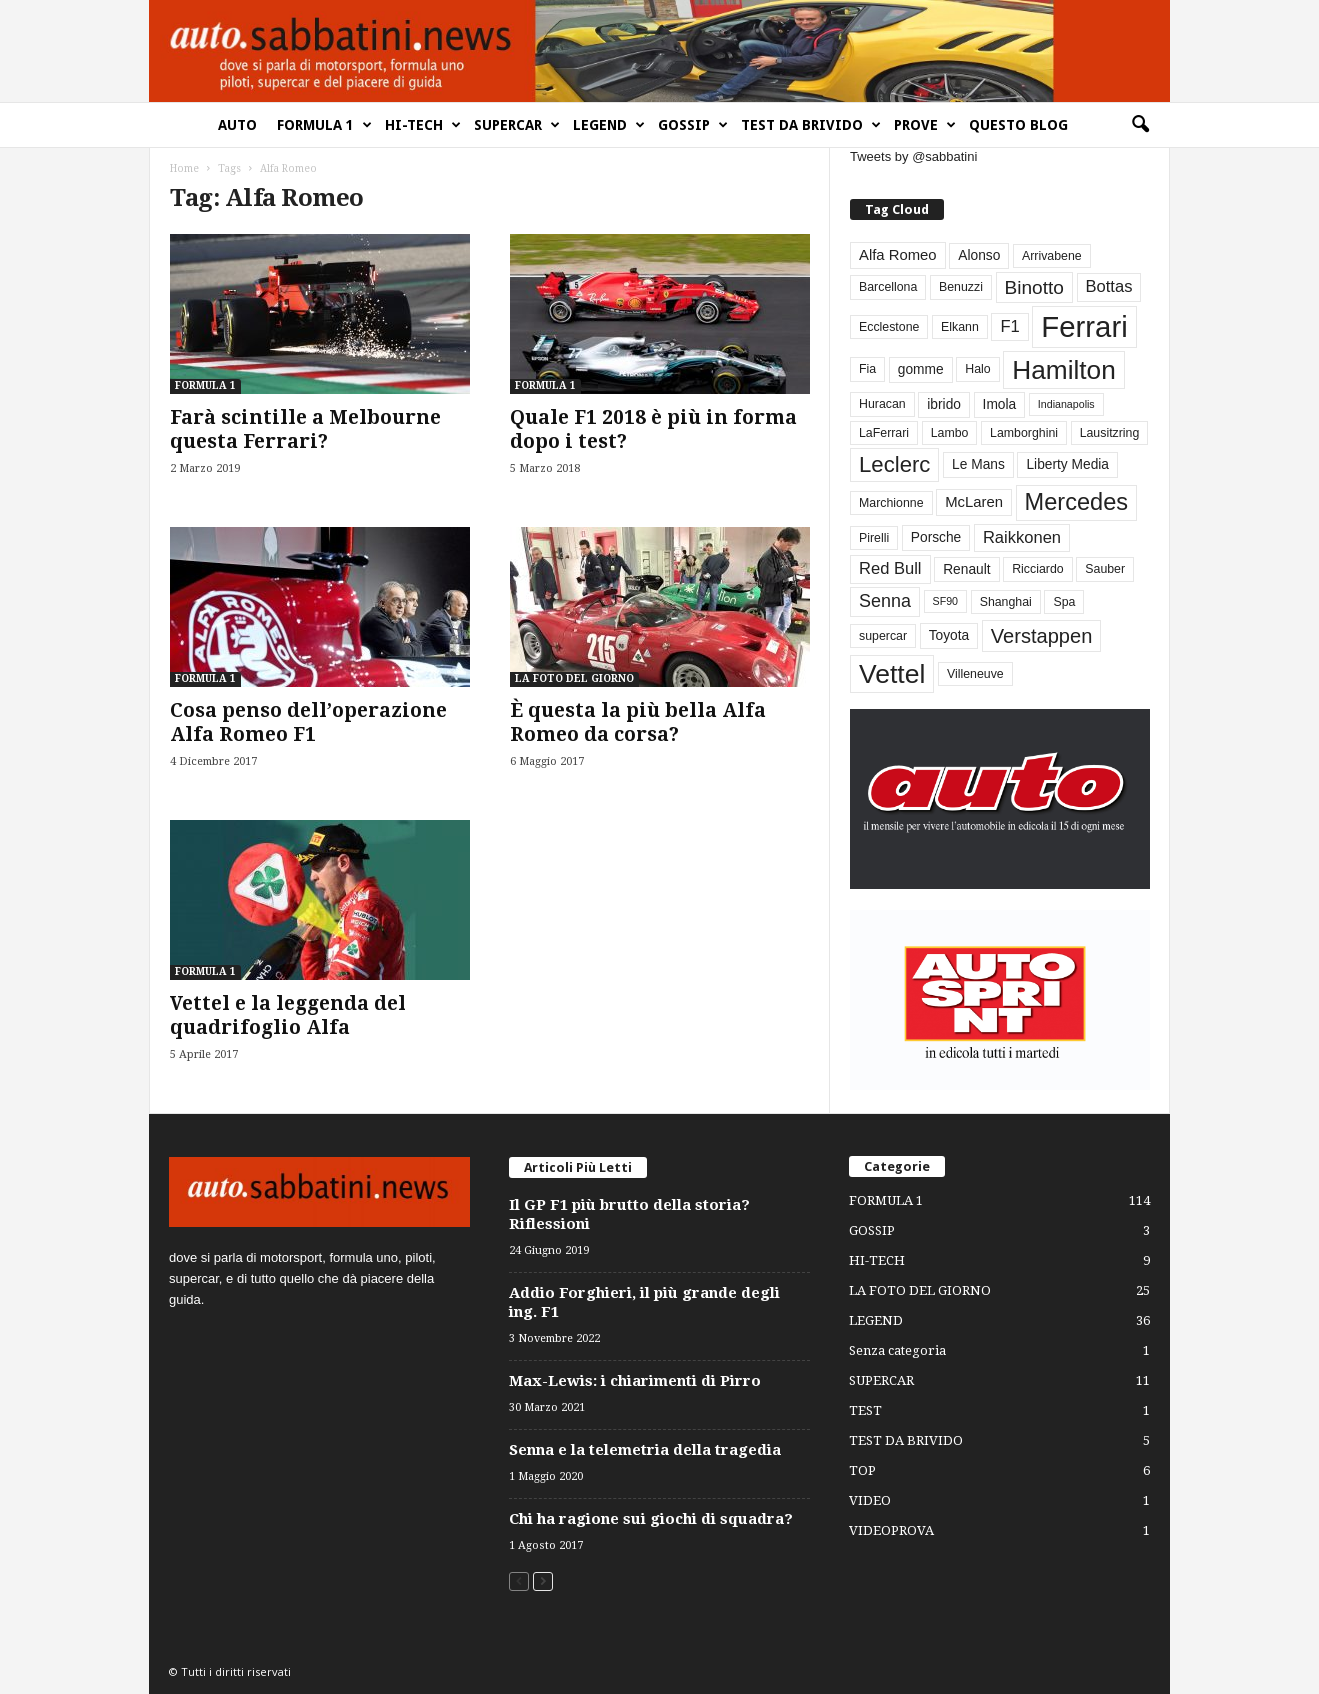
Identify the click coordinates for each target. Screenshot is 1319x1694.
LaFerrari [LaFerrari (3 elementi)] (884, 433)
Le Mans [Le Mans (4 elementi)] (978, 464)
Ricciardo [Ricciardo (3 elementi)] (1037, 569)
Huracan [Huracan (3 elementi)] (882, 404)
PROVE (925, 125)
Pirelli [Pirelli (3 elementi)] (874, 538)
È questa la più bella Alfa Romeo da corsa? (638, 722)
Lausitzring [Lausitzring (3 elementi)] (1110, 433)
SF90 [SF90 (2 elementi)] (945, 601)
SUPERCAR (517, 125)
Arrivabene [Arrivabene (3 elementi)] (1052, 256)
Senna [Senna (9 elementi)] (885, 601)
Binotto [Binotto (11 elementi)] (1034, 287)
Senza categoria (897, 1350)
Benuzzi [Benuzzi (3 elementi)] (961, 287)
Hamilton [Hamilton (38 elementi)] (1064, 370)
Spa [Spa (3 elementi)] (1064, 602)
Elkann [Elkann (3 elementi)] (960, 327)
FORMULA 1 (324, 125)
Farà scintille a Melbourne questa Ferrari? (305, 429)
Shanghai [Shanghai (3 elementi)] (1006, 602)
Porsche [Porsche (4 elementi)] (936, 537)
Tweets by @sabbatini (913, 156)
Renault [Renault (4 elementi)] (966, 569)
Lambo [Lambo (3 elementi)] (950, 433)
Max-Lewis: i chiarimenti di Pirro (635, 1381)
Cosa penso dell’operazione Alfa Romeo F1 (308, 722)
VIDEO (870, 1500)
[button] (1140, 125)
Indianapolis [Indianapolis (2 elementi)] (1066, 404)
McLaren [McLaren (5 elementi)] (974, 502)
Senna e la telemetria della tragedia (645, 1450)
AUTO (237, 125)
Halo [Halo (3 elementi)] (977, 369)
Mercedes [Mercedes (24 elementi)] (1076, 502)
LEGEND (609, 125)
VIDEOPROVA (891, 1530)
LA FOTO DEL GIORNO (574, 678)
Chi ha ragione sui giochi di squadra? (651, 1519)
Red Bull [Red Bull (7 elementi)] (890, 568)
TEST (865, 1410)
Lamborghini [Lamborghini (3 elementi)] (1024, 433)
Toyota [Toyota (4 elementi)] (949, 635)
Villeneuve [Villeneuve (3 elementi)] (975, 674)
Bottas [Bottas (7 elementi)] (1109, 286)
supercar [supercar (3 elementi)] (883, 636)
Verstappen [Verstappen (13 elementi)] (1042, 636)
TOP (862, 1470)
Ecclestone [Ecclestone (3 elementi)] (889, 327)
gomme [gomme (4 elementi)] (921, 369)
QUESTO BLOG (1018, 125)
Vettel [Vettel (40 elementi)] (892, 674)
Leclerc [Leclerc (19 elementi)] (894, 464)
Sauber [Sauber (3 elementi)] (1105, 569)
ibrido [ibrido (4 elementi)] (944, 404)
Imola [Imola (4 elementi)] (1000, 404)
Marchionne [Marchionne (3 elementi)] (891, 503)
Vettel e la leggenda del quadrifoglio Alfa (288, 1015)
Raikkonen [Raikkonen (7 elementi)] (1022, 537)
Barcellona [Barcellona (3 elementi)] (888, 287)
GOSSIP (693, 125)
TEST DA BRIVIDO (811, 125)
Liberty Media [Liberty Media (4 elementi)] (1067, 464)
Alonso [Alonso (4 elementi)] (979, 255)
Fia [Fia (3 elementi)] (867, 369)
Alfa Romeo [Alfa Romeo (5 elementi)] (898, 255)
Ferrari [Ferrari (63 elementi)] (1084, 326)
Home (184, 168)
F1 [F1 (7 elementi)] (1009, 326)
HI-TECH (423, 125)
